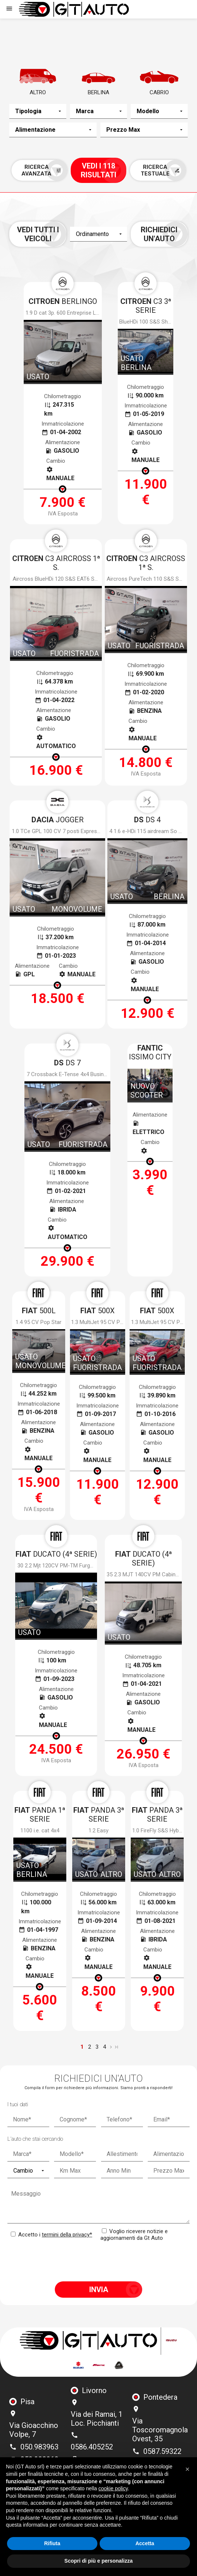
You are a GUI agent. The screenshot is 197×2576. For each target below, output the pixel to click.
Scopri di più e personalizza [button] (98, 2561)
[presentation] (98, 2261)
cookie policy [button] (113, 2488)
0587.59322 (162, 2451)
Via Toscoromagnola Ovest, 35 (160, 2429)
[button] (187, 2469)
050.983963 (39, 2446)
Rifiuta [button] (52, 2543)
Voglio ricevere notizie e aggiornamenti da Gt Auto (134, 2234)
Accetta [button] (145, 2543)
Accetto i (51, 2234)
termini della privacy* (67, 2234)
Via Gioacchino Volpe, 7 (33, 2430)
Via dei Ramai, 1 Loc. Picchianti (97, 2419)
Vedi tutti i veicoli (38, 234)
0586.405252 (92, 2446)
